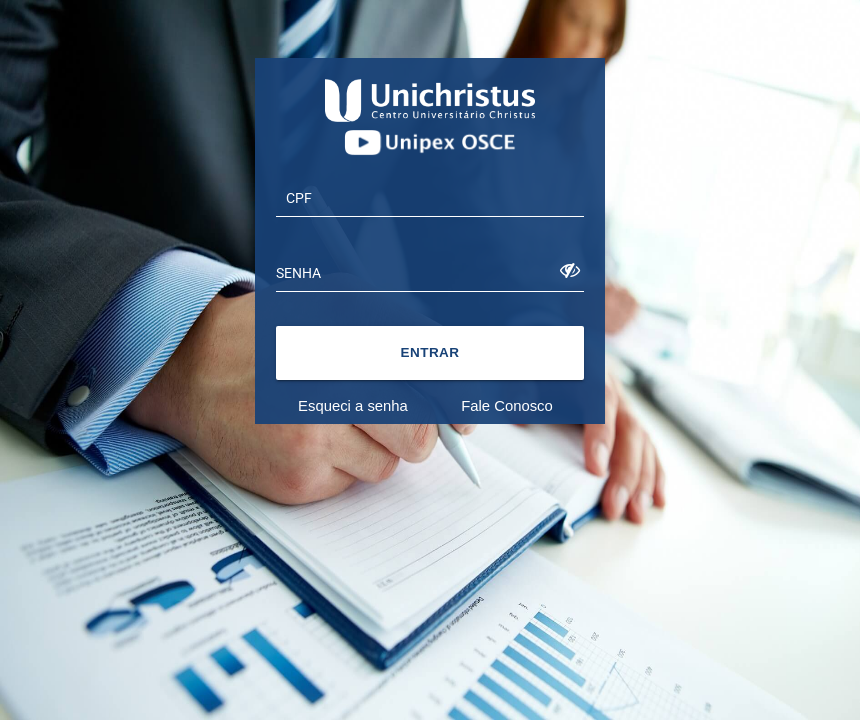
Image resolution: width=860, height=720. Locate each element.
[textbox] (430, 197)
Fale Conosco (507, 406)
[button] (430, 353)
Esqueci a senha (353, 406)
